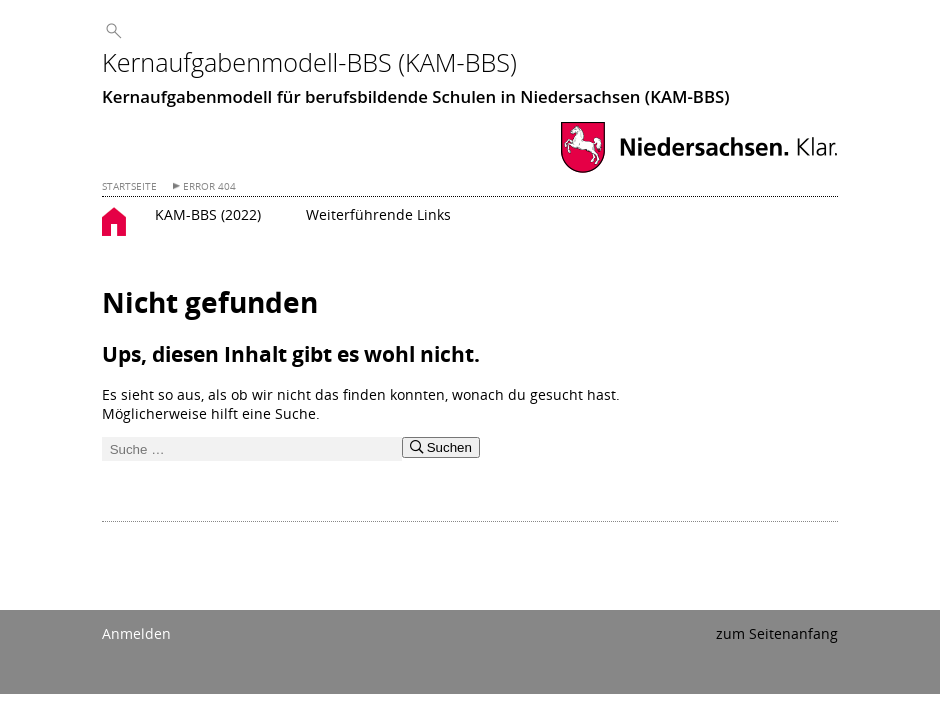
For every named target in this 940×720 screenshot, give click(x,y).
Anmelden (136, 633)
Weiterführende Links (378, 214)
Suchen (441, 447)
